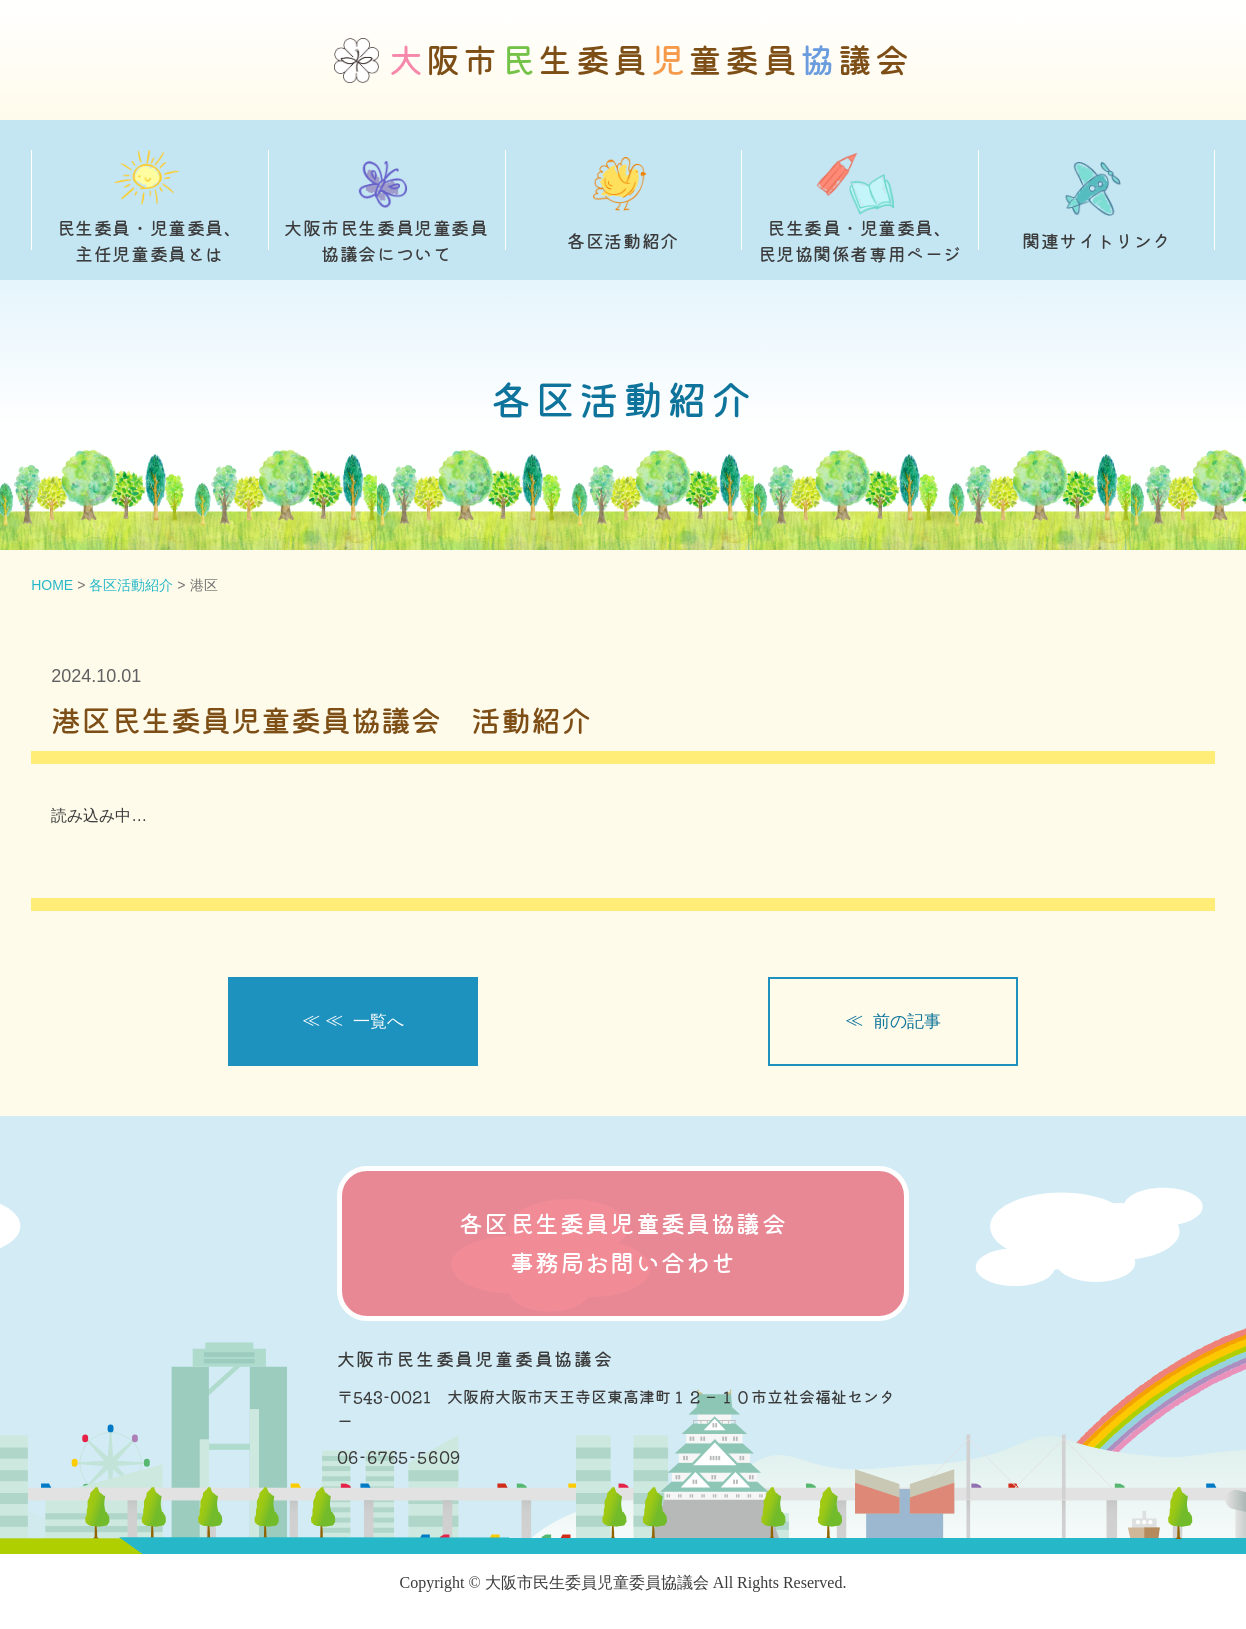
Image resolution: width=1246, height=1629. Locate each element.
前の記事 (908, 1022)
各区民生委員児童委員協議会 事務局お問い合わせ (623, 1244)
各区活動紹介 (131, 585)
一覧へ (380, 1022)
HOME (52, 585)
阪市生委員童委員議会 (651, 60)
